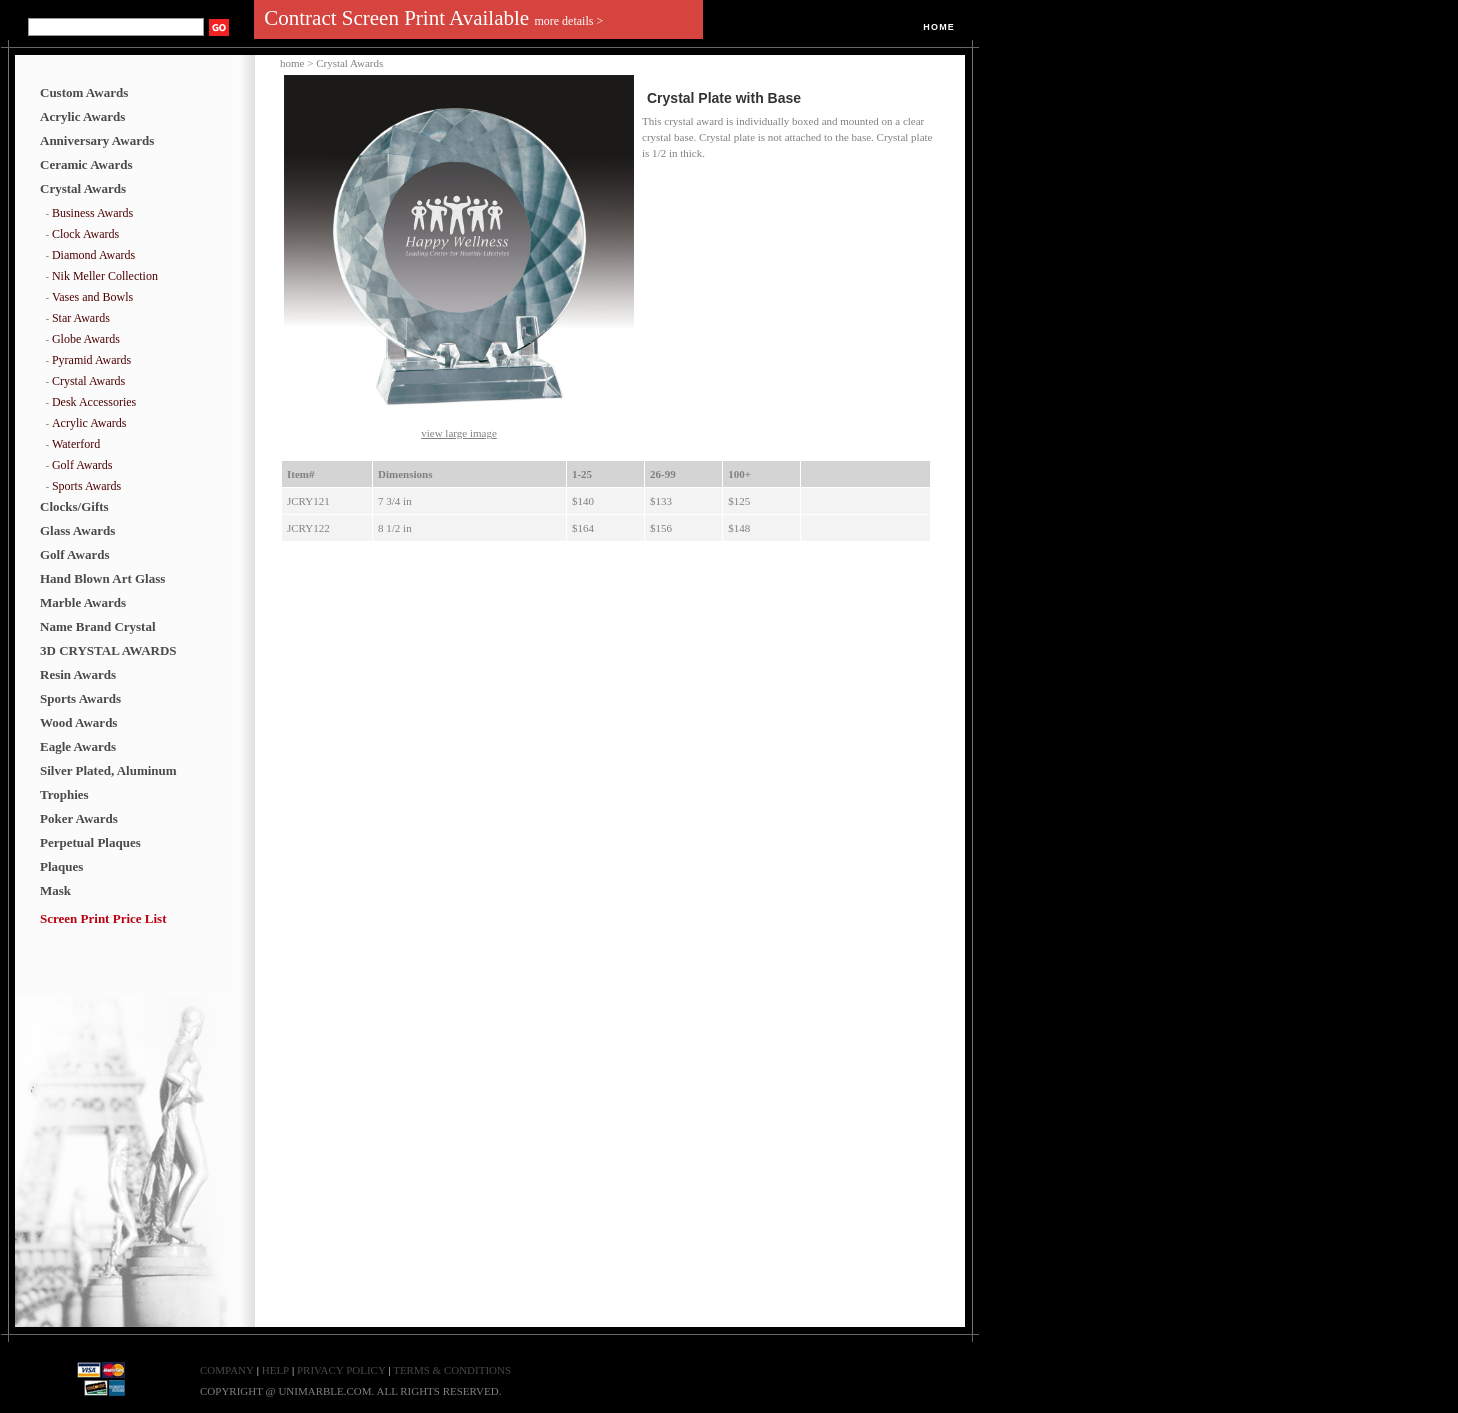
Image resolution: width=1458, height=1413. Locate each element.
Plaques (61, 866)
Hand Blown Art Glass (102, 578)
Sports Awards (86, 486)
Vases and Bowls (92, 297)
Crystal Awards (83, 188)
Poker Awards (79, 818)
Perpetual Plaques (90, 842)
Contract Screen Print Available (433, 18)
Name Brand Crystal (98, 626)
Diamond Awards (93, 255)
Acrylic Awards (82, 116)
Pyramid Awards (91, 360)
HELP (276, 1370)
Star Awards (81, 318)
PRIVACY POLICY (342, 1370)
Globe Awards (86, 339)
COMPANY (227, 1370)
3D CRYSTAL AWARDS (108, 650)
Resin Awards (78, 674)
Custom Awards (84, 92)
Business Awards (92, 213)
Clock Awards (85, 234)
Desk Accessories (94, 402)
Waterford (76, 444)
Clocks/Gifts (74, 506)
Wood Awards (78, 722)
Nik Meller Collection (105, 276)
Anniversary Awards (97, 140)
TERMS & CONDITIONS (452, 1370)
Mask (55, 890)
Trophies (64, 794)
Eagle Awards (78, 746)
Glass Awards (77, 530)
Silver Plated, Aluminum (108, 770)
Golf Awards (82, 465)
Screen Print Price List (103, 918)
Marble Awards (83, 602)
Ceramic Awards (86, 164)
